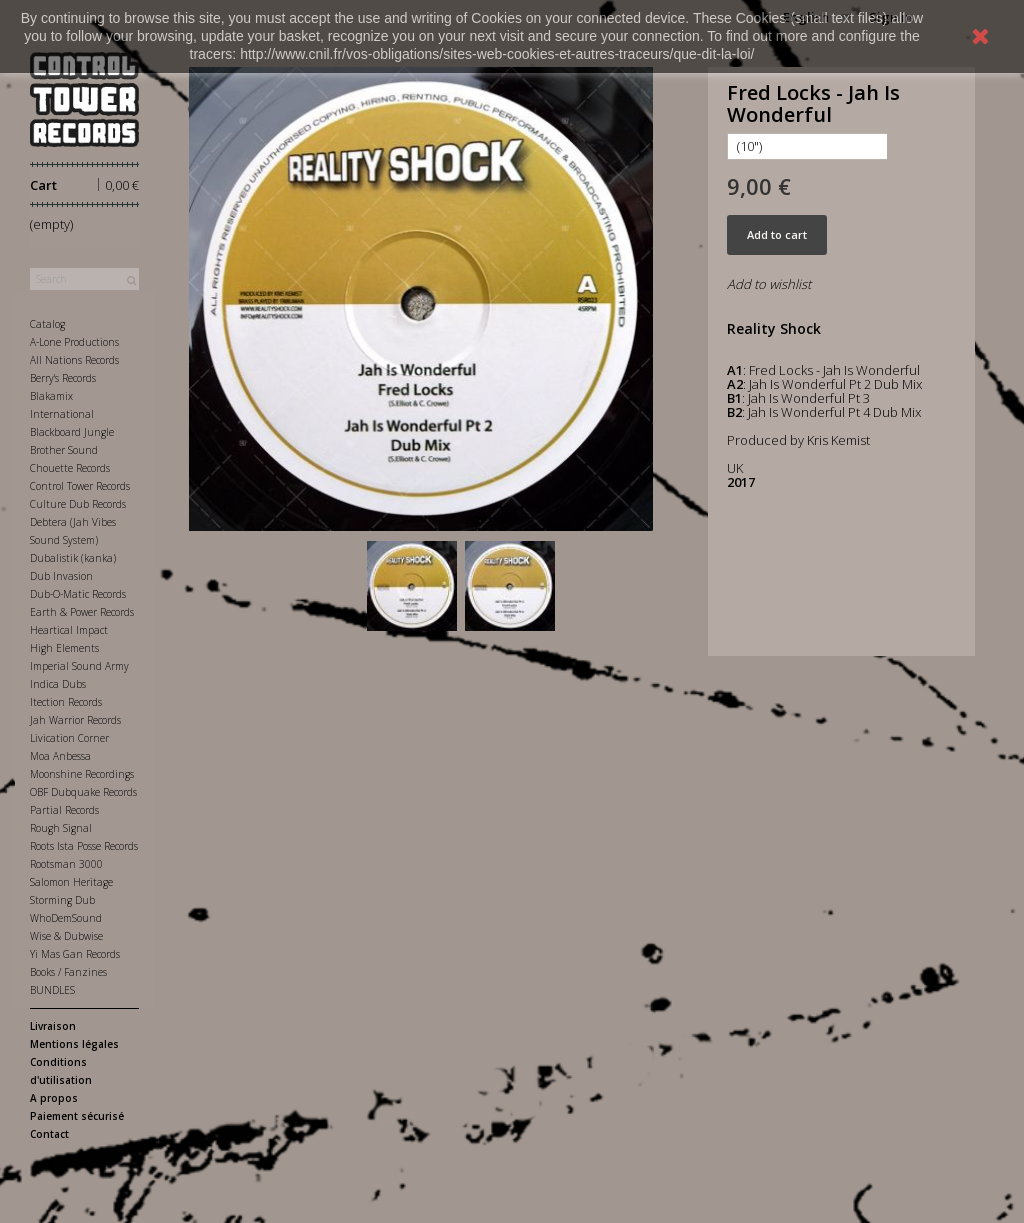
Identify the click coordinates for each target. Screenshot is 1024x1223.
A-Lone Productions (74, 342)
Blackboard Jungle (72, 432)
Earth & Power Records (82, 612)
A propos (54, 1098)
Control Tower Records (80, 486)
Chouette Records (70, 468)
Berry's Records (63, 378)
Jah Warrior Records (75, 720)
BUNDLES (52, 990)
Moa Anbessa (60, 756)
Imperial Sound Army (79, 666)
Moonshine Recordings (82, 774)
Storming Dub (62, 900)
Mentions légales (74, 1044)
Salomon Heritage (71, 882)
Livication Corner (69, 738)
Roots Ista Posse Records (84, 846)
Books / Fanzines (68, 972)
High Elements (64, 648)
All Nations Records (74, 360)
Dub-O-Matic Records (78, 594)
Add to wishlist (769, 284)
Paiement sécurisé (77, 1116)
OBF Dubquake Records (83, 792)
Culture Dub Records (78, 504)
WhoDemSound (66, 918)
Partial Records (64, 810)
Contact (49, 1134)
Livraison (53, 1026)
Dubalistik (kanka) (73, 558)
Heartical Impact (69, 630)
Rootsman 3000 (66, 864)
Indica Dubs (58, 684)
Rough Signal (61, 828)
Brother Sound (64, 450)
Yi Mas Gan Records (75, 954)
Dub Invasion (61, 576)
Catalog (47, 324)
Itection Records (66, 702)
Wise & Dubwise (66, 936)
